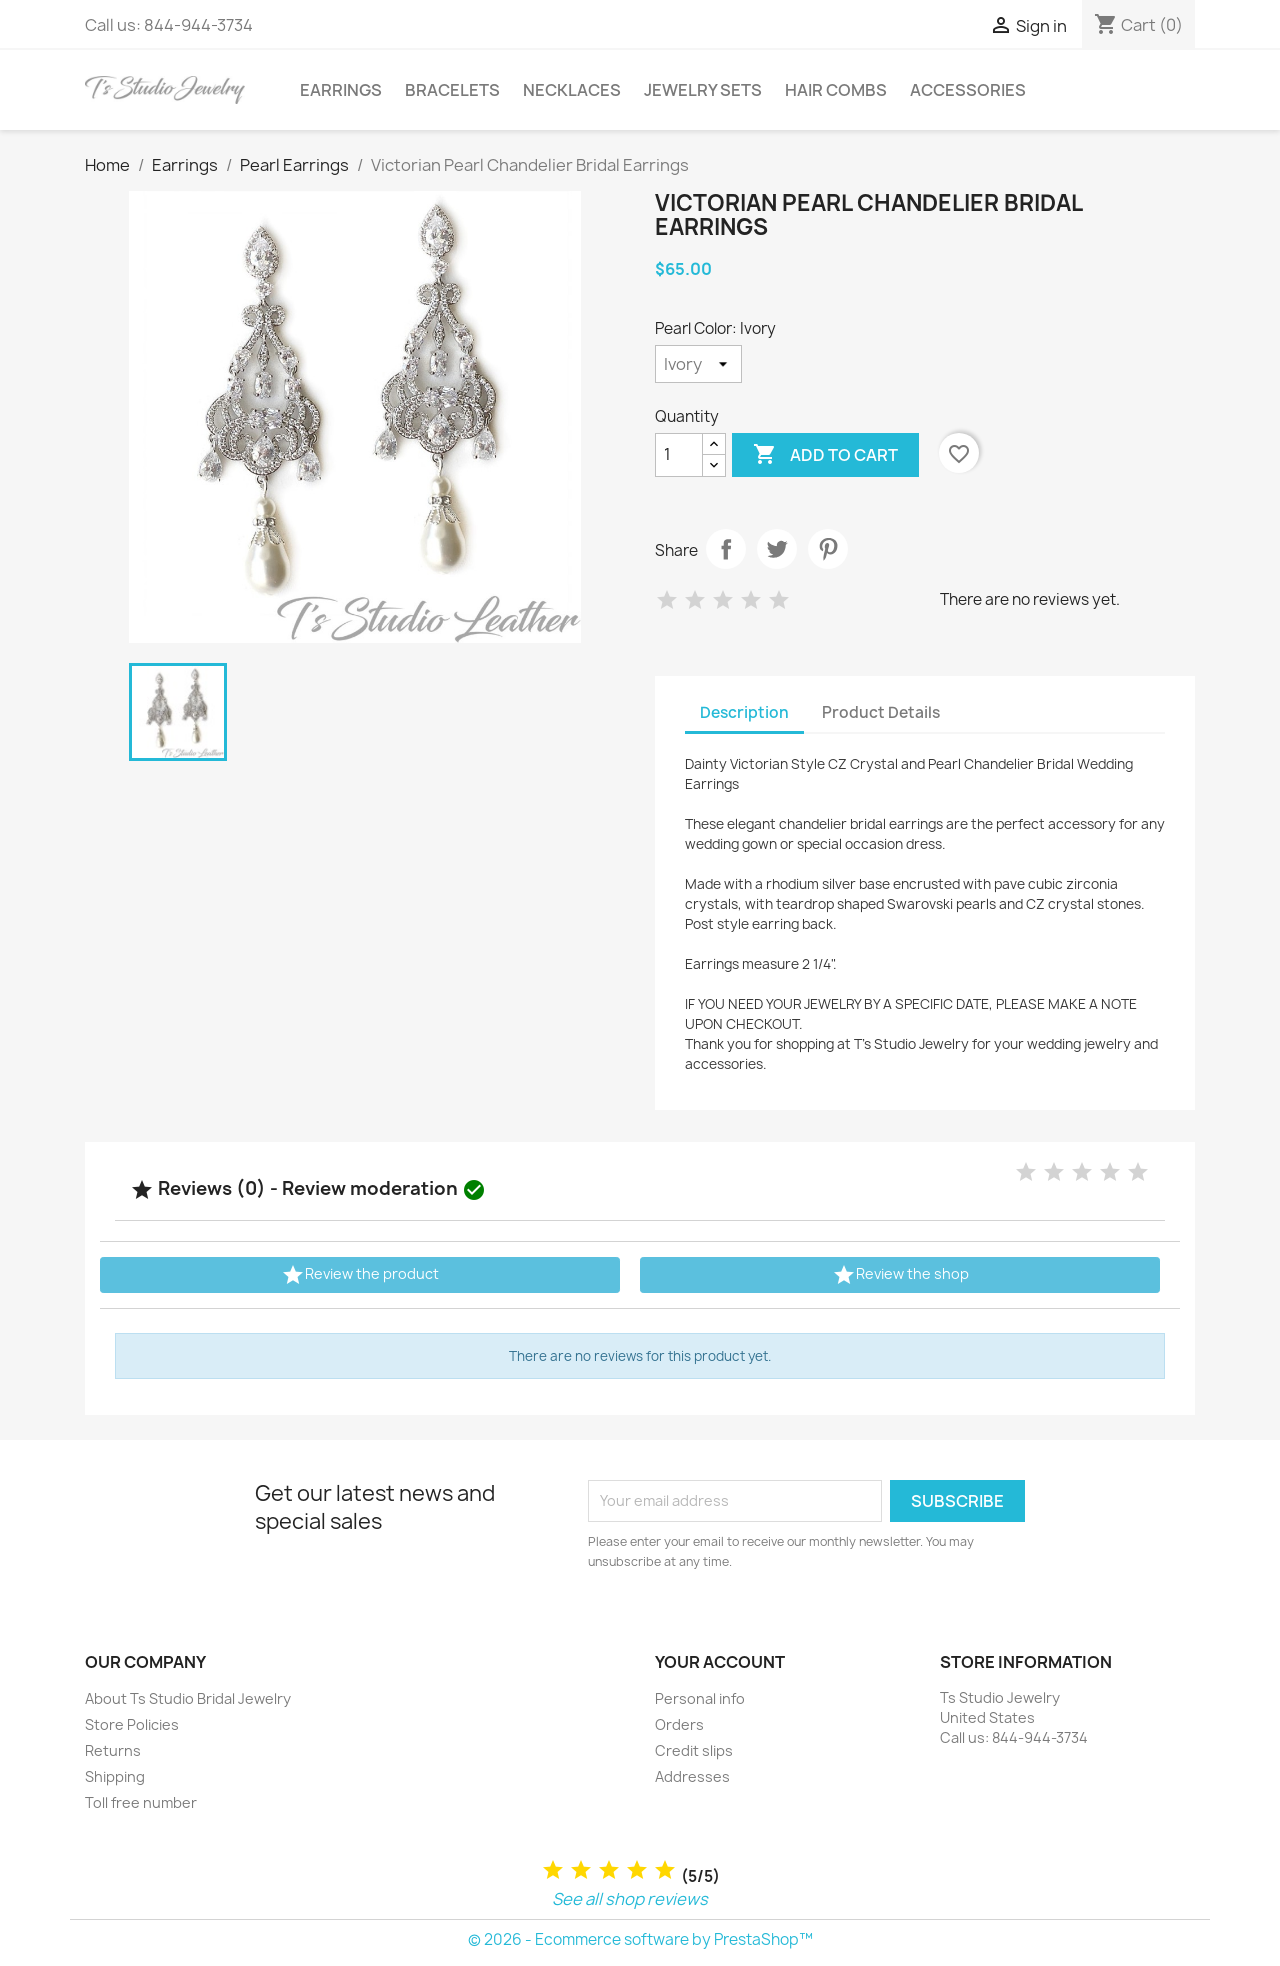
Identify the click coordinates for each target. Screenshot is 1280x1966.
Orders (679, 1724)
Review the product (360, 1275)
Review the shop (900, 1275)
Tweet (777, 549)
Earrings (341, 90)
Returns (113, 1750)
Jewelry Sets (703, 90)
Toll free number (141, 1802)
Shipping (115, 1776)
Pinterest (828, 549)
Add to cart (825, 455)
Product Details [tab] (881, 712)
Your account (720, 1662)
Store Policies (132, 1724)
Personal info (700, 1698)
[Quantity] (679, 455)
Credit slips (694, 1750)
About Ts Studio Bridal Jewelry (188, 1698)
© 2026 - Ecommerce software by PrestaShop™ (640, 1939)
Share (726, 549)
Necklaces (572, 90)
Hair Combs (836, 90)
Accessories (968, 90)
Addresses (692, 1776)
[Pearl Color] (698, 364)
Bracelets (452, 90)
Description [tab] (744, 712)
